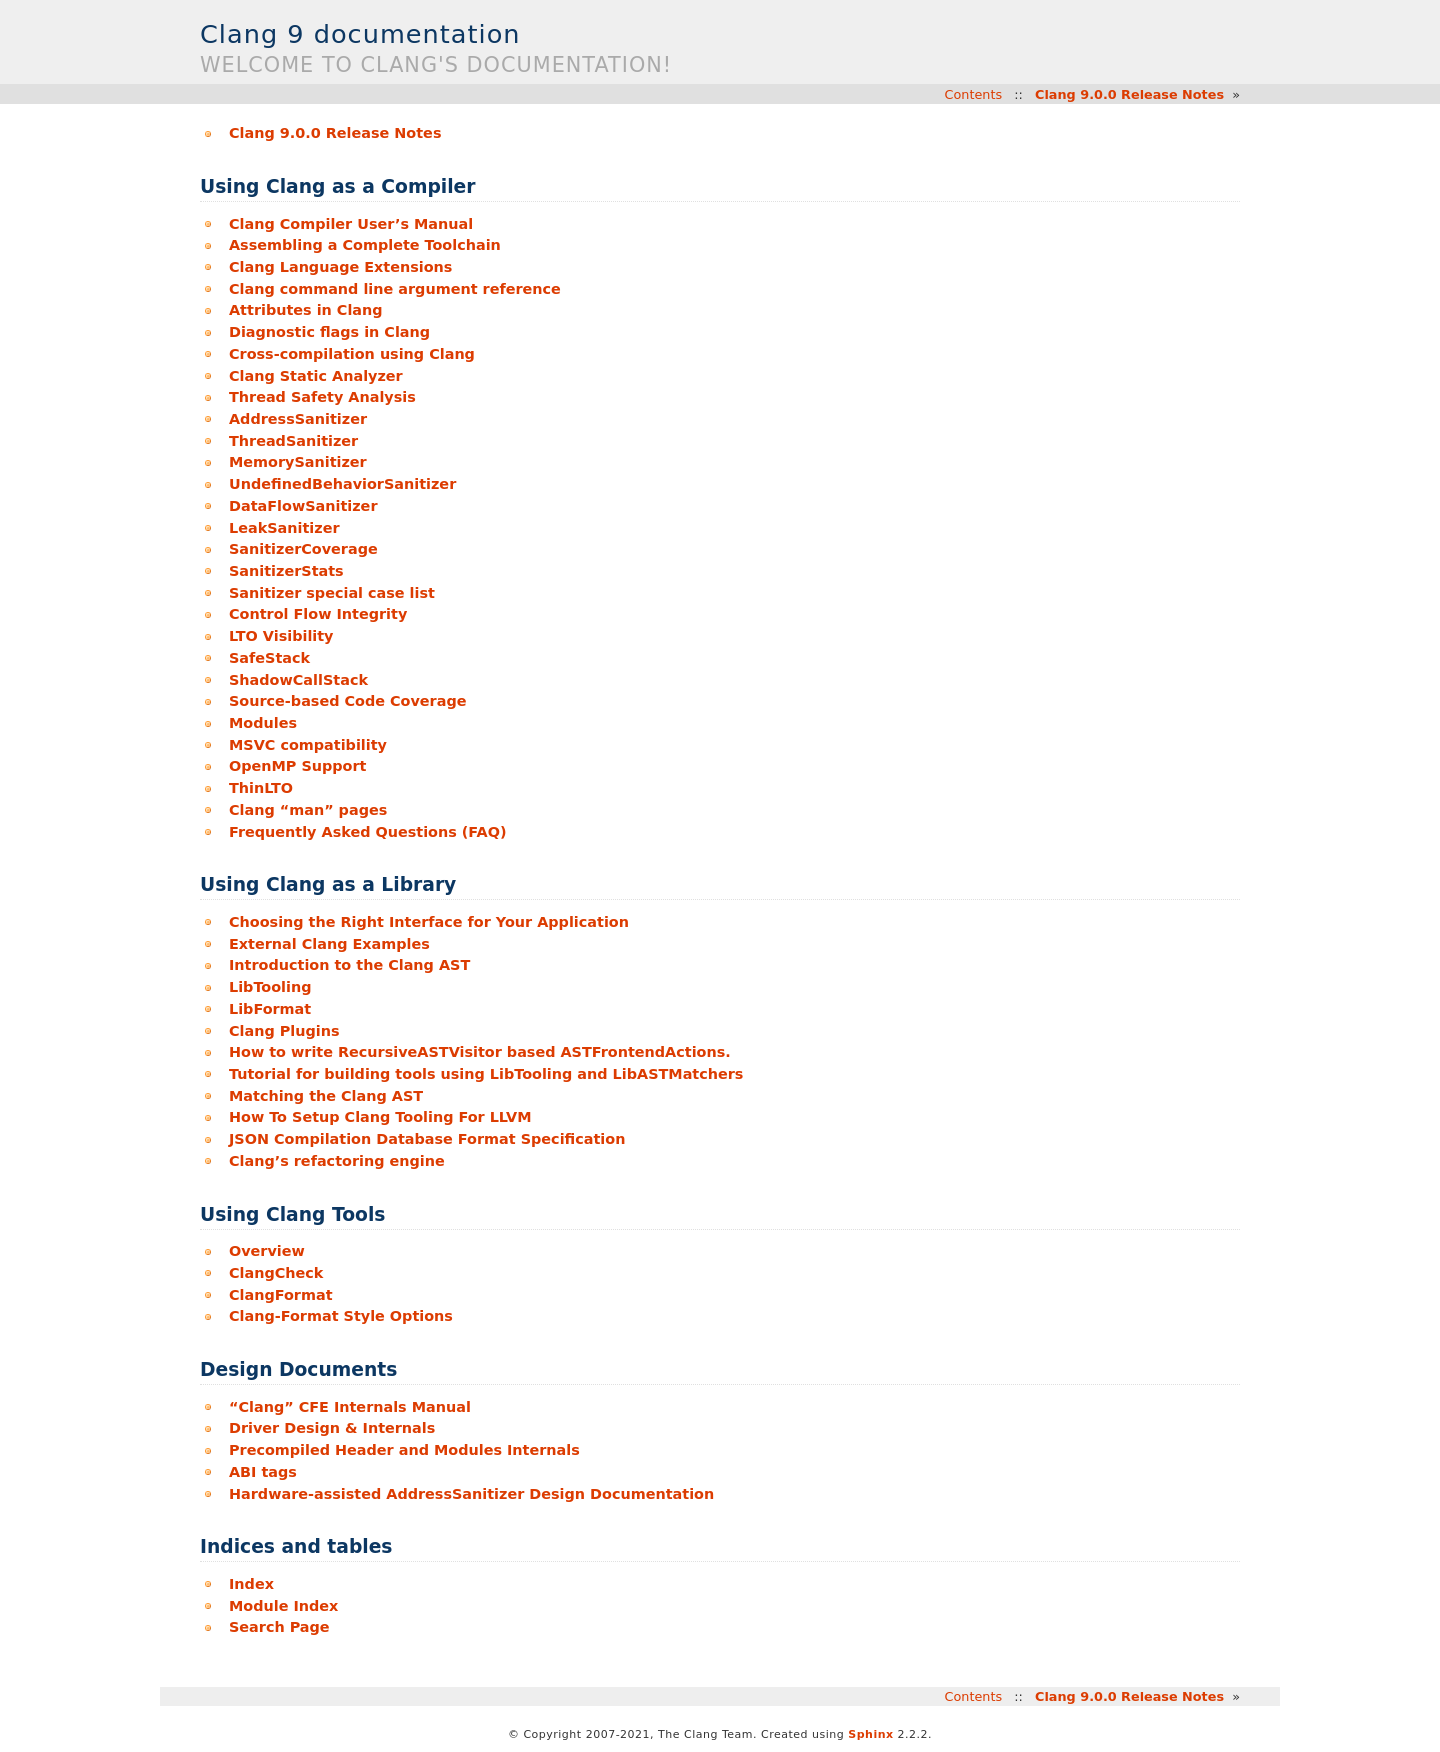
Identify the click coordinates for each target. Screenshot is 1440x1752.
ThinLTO (261, 788)
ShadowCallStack (298, 680)
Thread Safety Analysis (322, 397)
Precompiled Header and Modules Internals (404, 1450)
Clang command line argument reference (395, 289)
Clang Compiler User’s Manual (351, 224)
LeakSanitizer (284, 528)
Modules (263, 723)
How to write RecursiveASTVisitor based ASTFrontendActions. (480, 1052)
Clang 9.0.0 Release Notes (1129, 94)
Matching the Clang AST (326, 1096)
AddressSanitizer (298, 419)
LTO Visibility (281, 636)
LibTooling (270, 987)
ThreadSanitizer (293, 441)
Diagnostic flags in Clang (329, 332)
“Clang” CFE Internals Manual (350, 1407)
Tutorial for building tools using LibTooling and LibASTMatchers (486, 1074)
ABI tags (263, 1472)
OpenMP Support (298, 766)
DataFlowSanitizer (303, 506)
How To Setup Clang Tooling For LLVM (380, 1117)
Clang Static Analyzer (316, 376)
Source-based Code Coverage (347, 701)
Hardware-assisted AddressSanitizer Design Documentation (471, 1494)
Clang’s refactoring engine (337, 1161)
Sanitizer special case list (332, 593)
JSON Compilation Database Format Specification (427, 1139)
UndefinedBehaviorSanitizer (342, 484)
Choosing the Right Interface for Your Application (429, 922)
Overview (267, 1251)
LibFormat (270, 1009)
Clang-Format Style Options (341, 1316)
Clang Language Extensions (340, 267)
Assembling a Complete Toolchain (365, 245)
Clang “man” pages (308, 810)
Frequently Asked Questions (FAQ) (368, 832)
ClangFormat (281, 1295)
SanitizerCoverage (303, 549)
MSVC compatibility (308, 745)
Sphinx (870, 1734)
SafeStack (269, 658)
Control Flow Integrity (318, 614)
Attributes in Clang (306, 310)
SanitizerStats (286, 571)
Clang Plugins (284, 1031)
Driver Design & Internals (332, 1428)
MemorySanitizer (298, 462)
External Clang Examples (329, 944)
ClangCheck (276, 1273)
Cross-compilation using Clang (352, 354)
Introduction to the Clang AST (349, 965)
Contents (974, 94)
